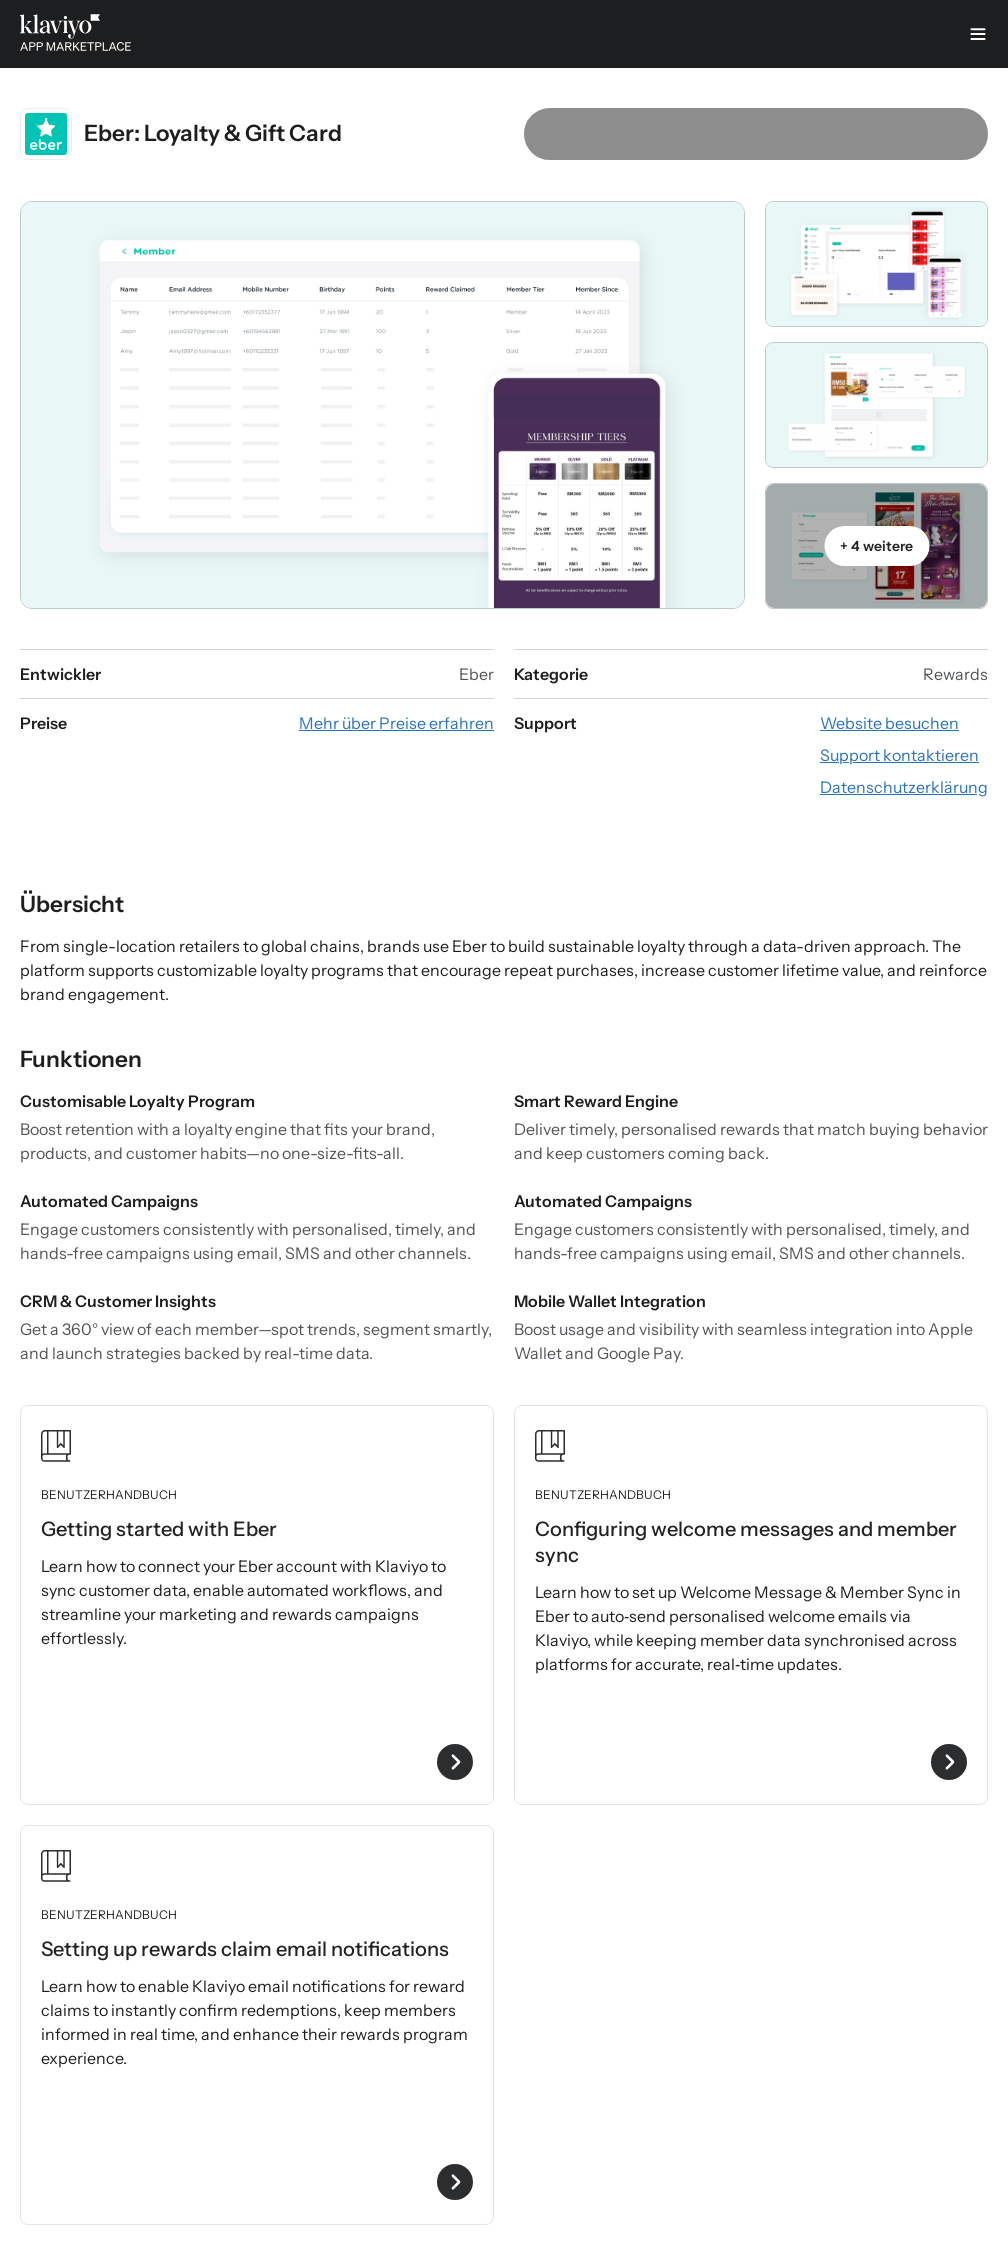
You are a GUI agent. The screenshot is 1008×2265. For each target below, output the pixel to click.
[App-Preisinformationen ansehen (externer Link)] (396, 723)
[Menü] (978, 34)
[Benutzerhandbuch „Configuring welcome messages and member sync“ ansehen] (751, 1605)
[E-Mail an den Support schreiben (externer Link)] (899, 755)
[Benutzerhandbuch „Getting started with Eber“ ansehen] (257, 1605)
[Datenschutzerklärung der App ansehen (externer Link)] (904, 787)
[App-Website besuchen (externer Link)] (889, 723)
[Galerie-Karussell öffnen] (382, 405)
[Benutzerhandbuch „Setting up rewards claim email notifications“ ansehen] (257, 2025)
